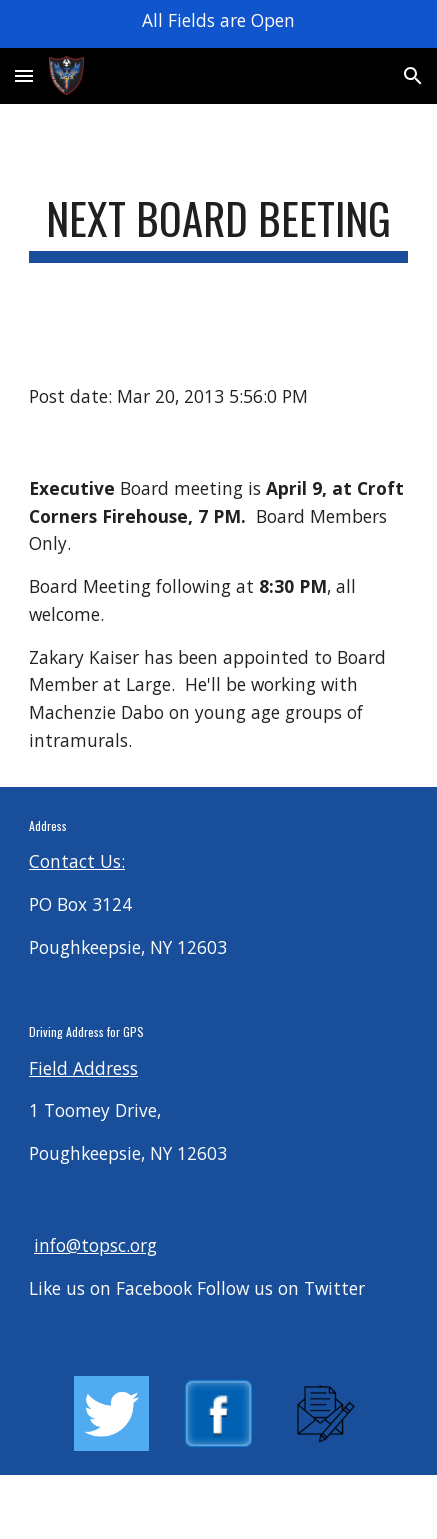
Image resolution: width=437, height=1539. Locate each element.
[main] (218, 227)
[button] (24, 75)
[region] (218, 24)
